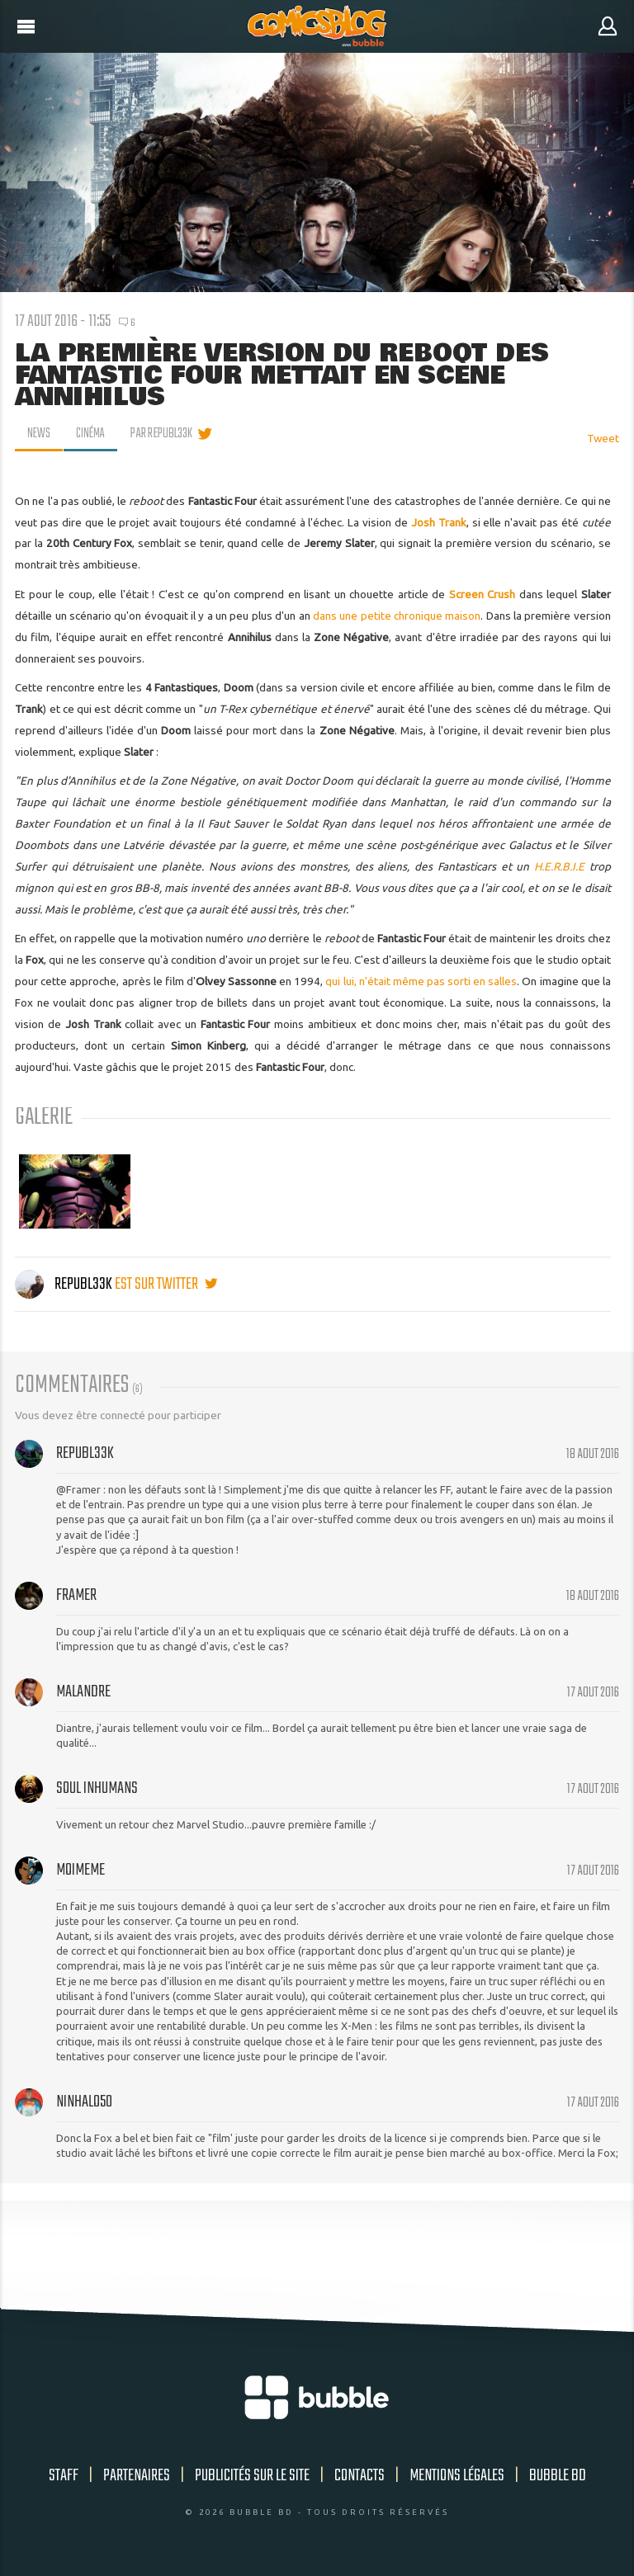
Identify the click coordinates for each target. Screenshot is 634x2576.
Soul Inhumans (97, 1788)
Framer (76, 1595)
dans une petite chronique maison (396, 615)
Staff (63, 2475)
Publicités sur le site (252, 2475)
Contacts (359, 2475)
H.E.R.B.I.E (561, 866)
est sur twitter (166, 1284)
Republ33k (65, 1284)
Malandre (83, 1692)
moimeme (80, 1870)
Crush (501, 594)
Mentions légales (456, 2475)
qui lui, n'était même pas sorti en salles (421, 981)
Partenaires (136, 2475)
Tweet (603, 438)
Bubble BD (557, 2475)
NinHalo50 (84, 2102)
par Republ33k (165, 434)
